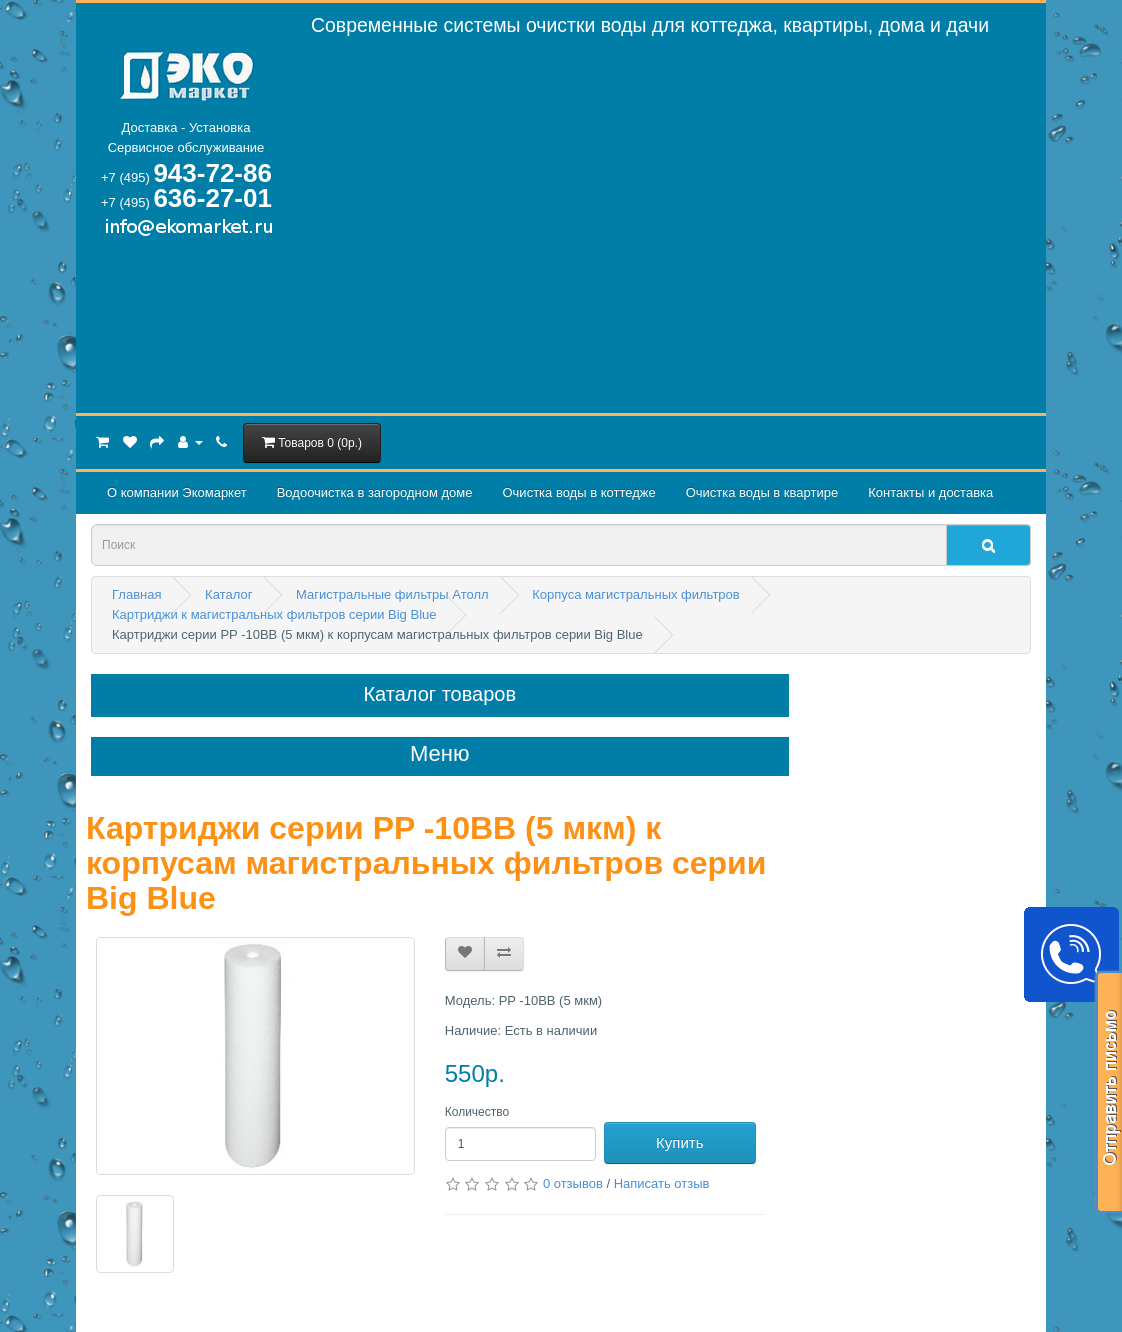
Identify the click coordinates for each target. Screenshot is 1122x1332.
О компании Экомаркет (177, 492)
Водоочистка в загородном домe (375, 492)
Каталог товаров (439, 694)
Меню (439, 754)
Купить (679, 1142)
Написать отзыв (662, 1183)
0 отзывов (573, 1183)
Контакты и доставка (930, 492)
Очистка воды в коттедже (578, 492)
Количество (477, 1112)
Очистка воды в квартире (762, 492)
